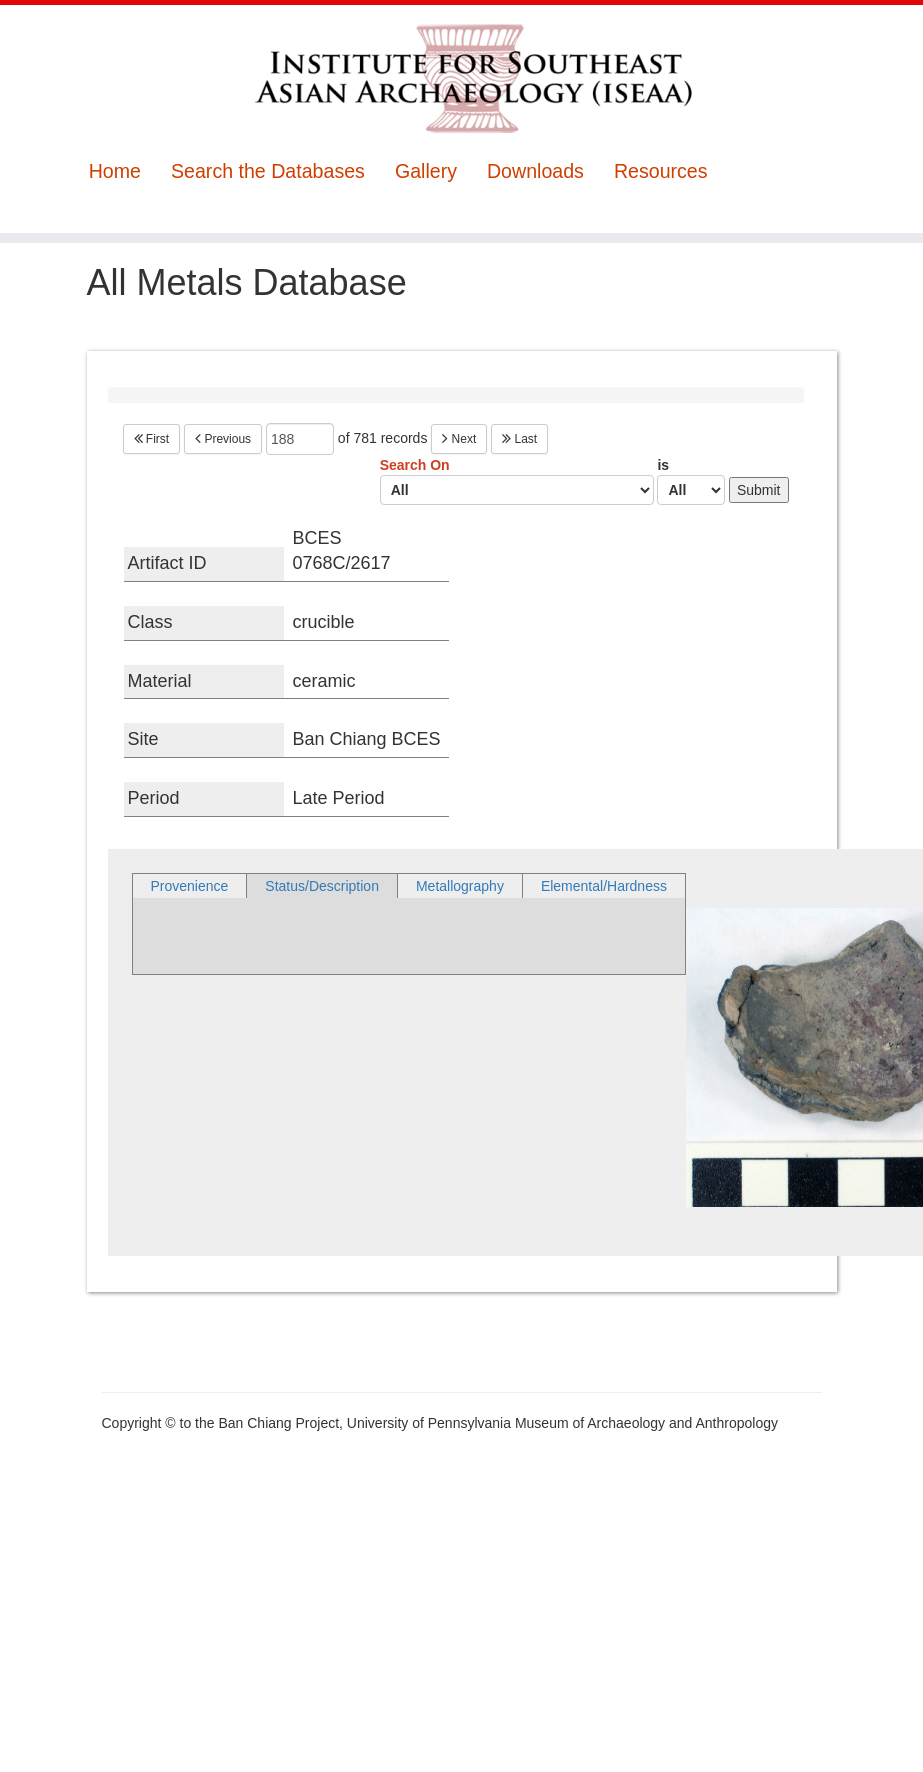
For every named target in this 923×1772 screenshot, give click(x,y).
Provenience (190, 886)
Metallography (460, 886)
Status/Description (322, 886)
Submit (759, 490)
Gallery (426, 171)
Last (519, 439)
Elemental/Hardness (604, 886)
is (691, 481)
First (152, 439)
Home (115, 171)
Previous (223, 439)
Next (459, 439)
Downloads (535, 171)
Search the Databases (268, 171)
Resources (661, 171)
